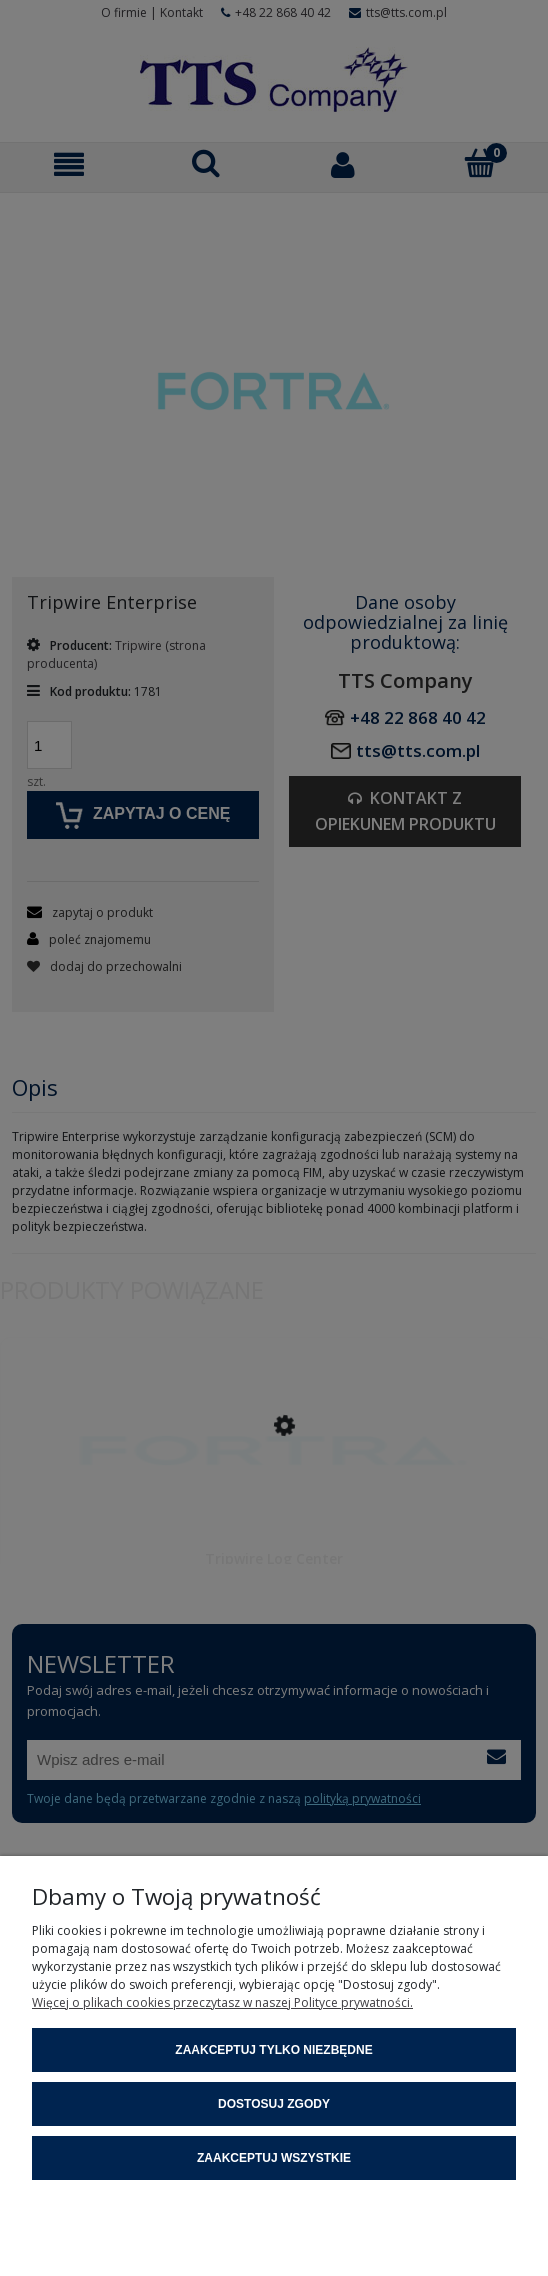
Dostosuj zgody (274, 2104)
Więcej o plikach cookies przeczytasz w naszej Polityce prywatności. (222, 2002)
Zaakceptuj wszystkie (274, 2158)
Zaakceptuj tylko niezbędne (273, 2050)
